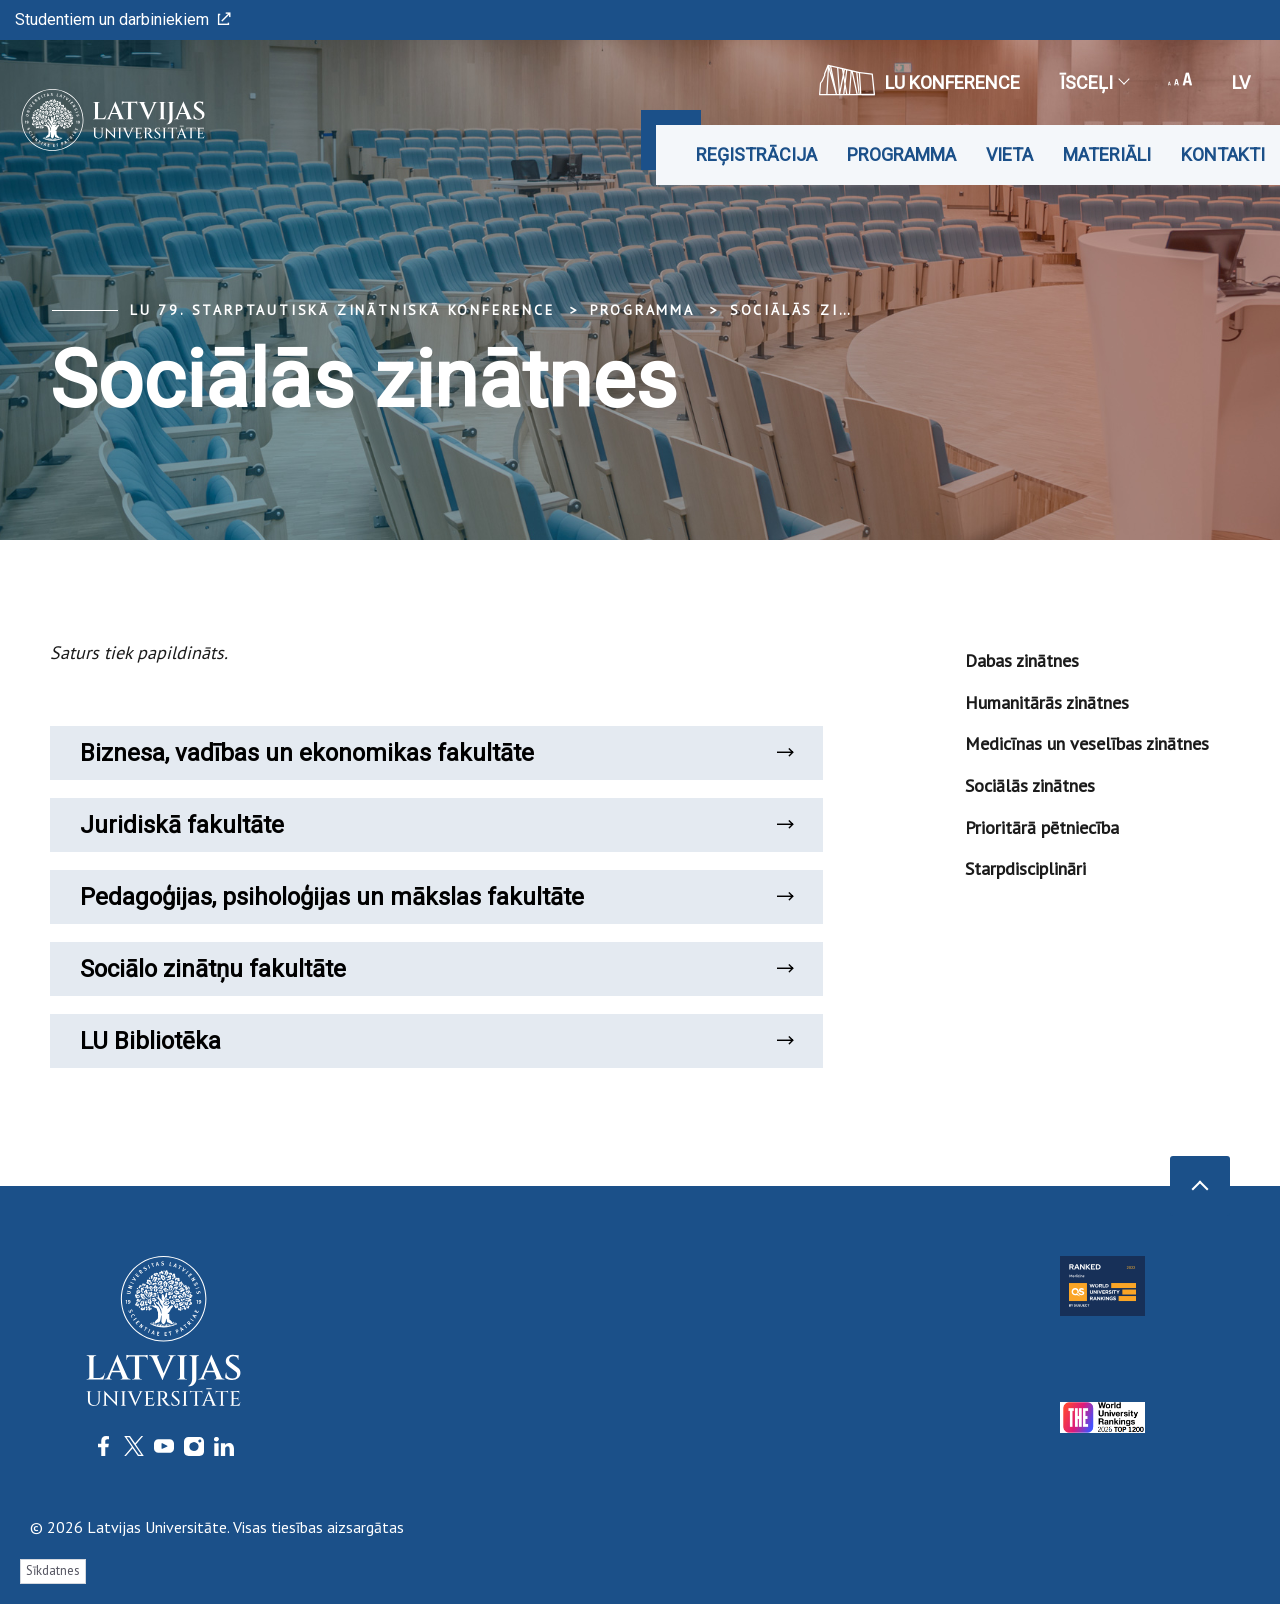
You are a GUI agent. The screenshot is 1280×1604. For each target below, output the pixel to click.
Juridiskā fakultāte (436, 825)
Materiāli (1107, 154)
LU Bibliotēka (436, 1041)
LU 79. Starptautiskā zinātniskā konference (342, 310)
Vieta (1009, 154)
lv (1241, 82)
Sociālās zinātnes (818, 310)
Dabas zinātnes (1022, 660)
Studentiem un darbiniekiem (123, 19)
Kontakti (1223, 154)
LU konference (919, 80)
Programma (901, 154)
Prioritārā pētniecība (1042, 827)
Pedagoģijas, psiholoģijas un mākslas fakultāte (436, 897)
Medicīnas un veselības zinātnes (1087, 743)
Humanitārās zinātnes (1047, 702)
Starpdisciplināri (1025, 868)
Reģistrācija (756, 154)
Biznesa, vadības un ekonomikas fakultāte (436, 753)
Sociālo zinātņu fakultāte (436, 969)
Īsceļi (1094, 82)
